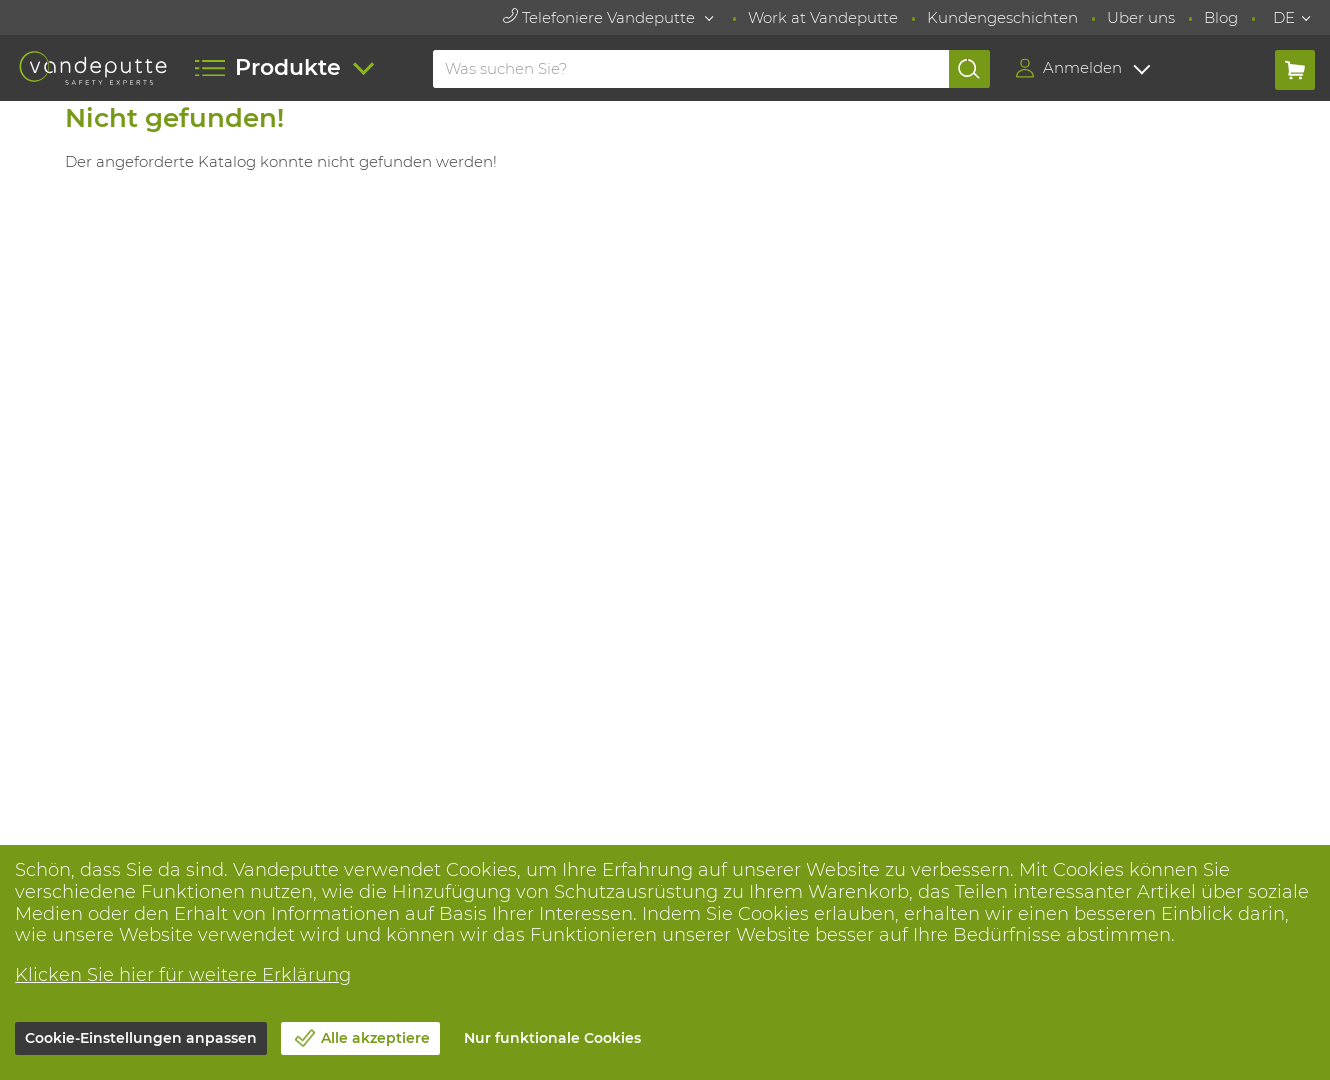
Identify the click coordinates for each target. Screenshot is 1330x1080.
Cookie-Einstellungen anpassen (141, 1038)
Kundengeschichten (1002, 17)
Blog (1221, 17)
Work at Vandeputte (823, 17)
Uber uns (1141, 17)
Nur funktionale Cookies (552, 1038)
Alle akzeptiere (375, 1038)
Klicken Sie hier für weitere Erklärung (183, 975)
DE (1284, 17)
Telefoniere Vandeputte (601, 17)
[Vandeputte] (93, 67)
